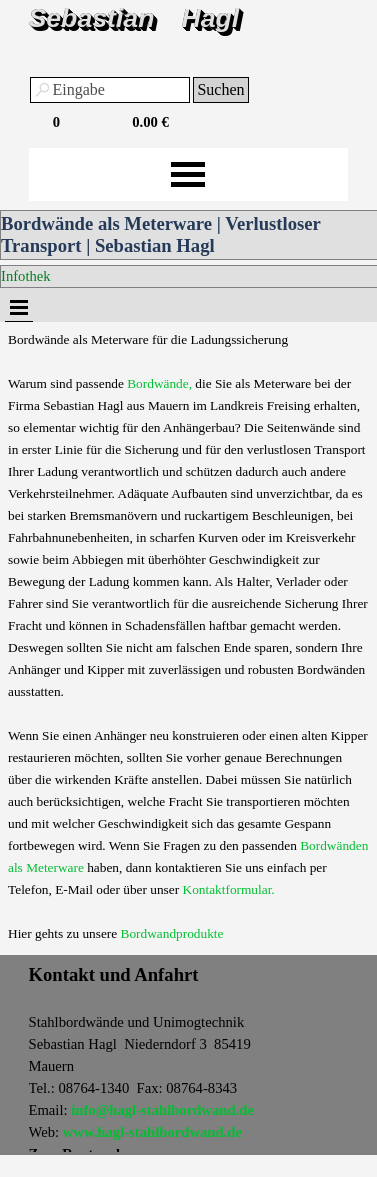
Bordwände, (159, 383)
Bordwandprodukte (172, 933)
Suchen (220, 89)
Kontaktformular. (229, 889)
